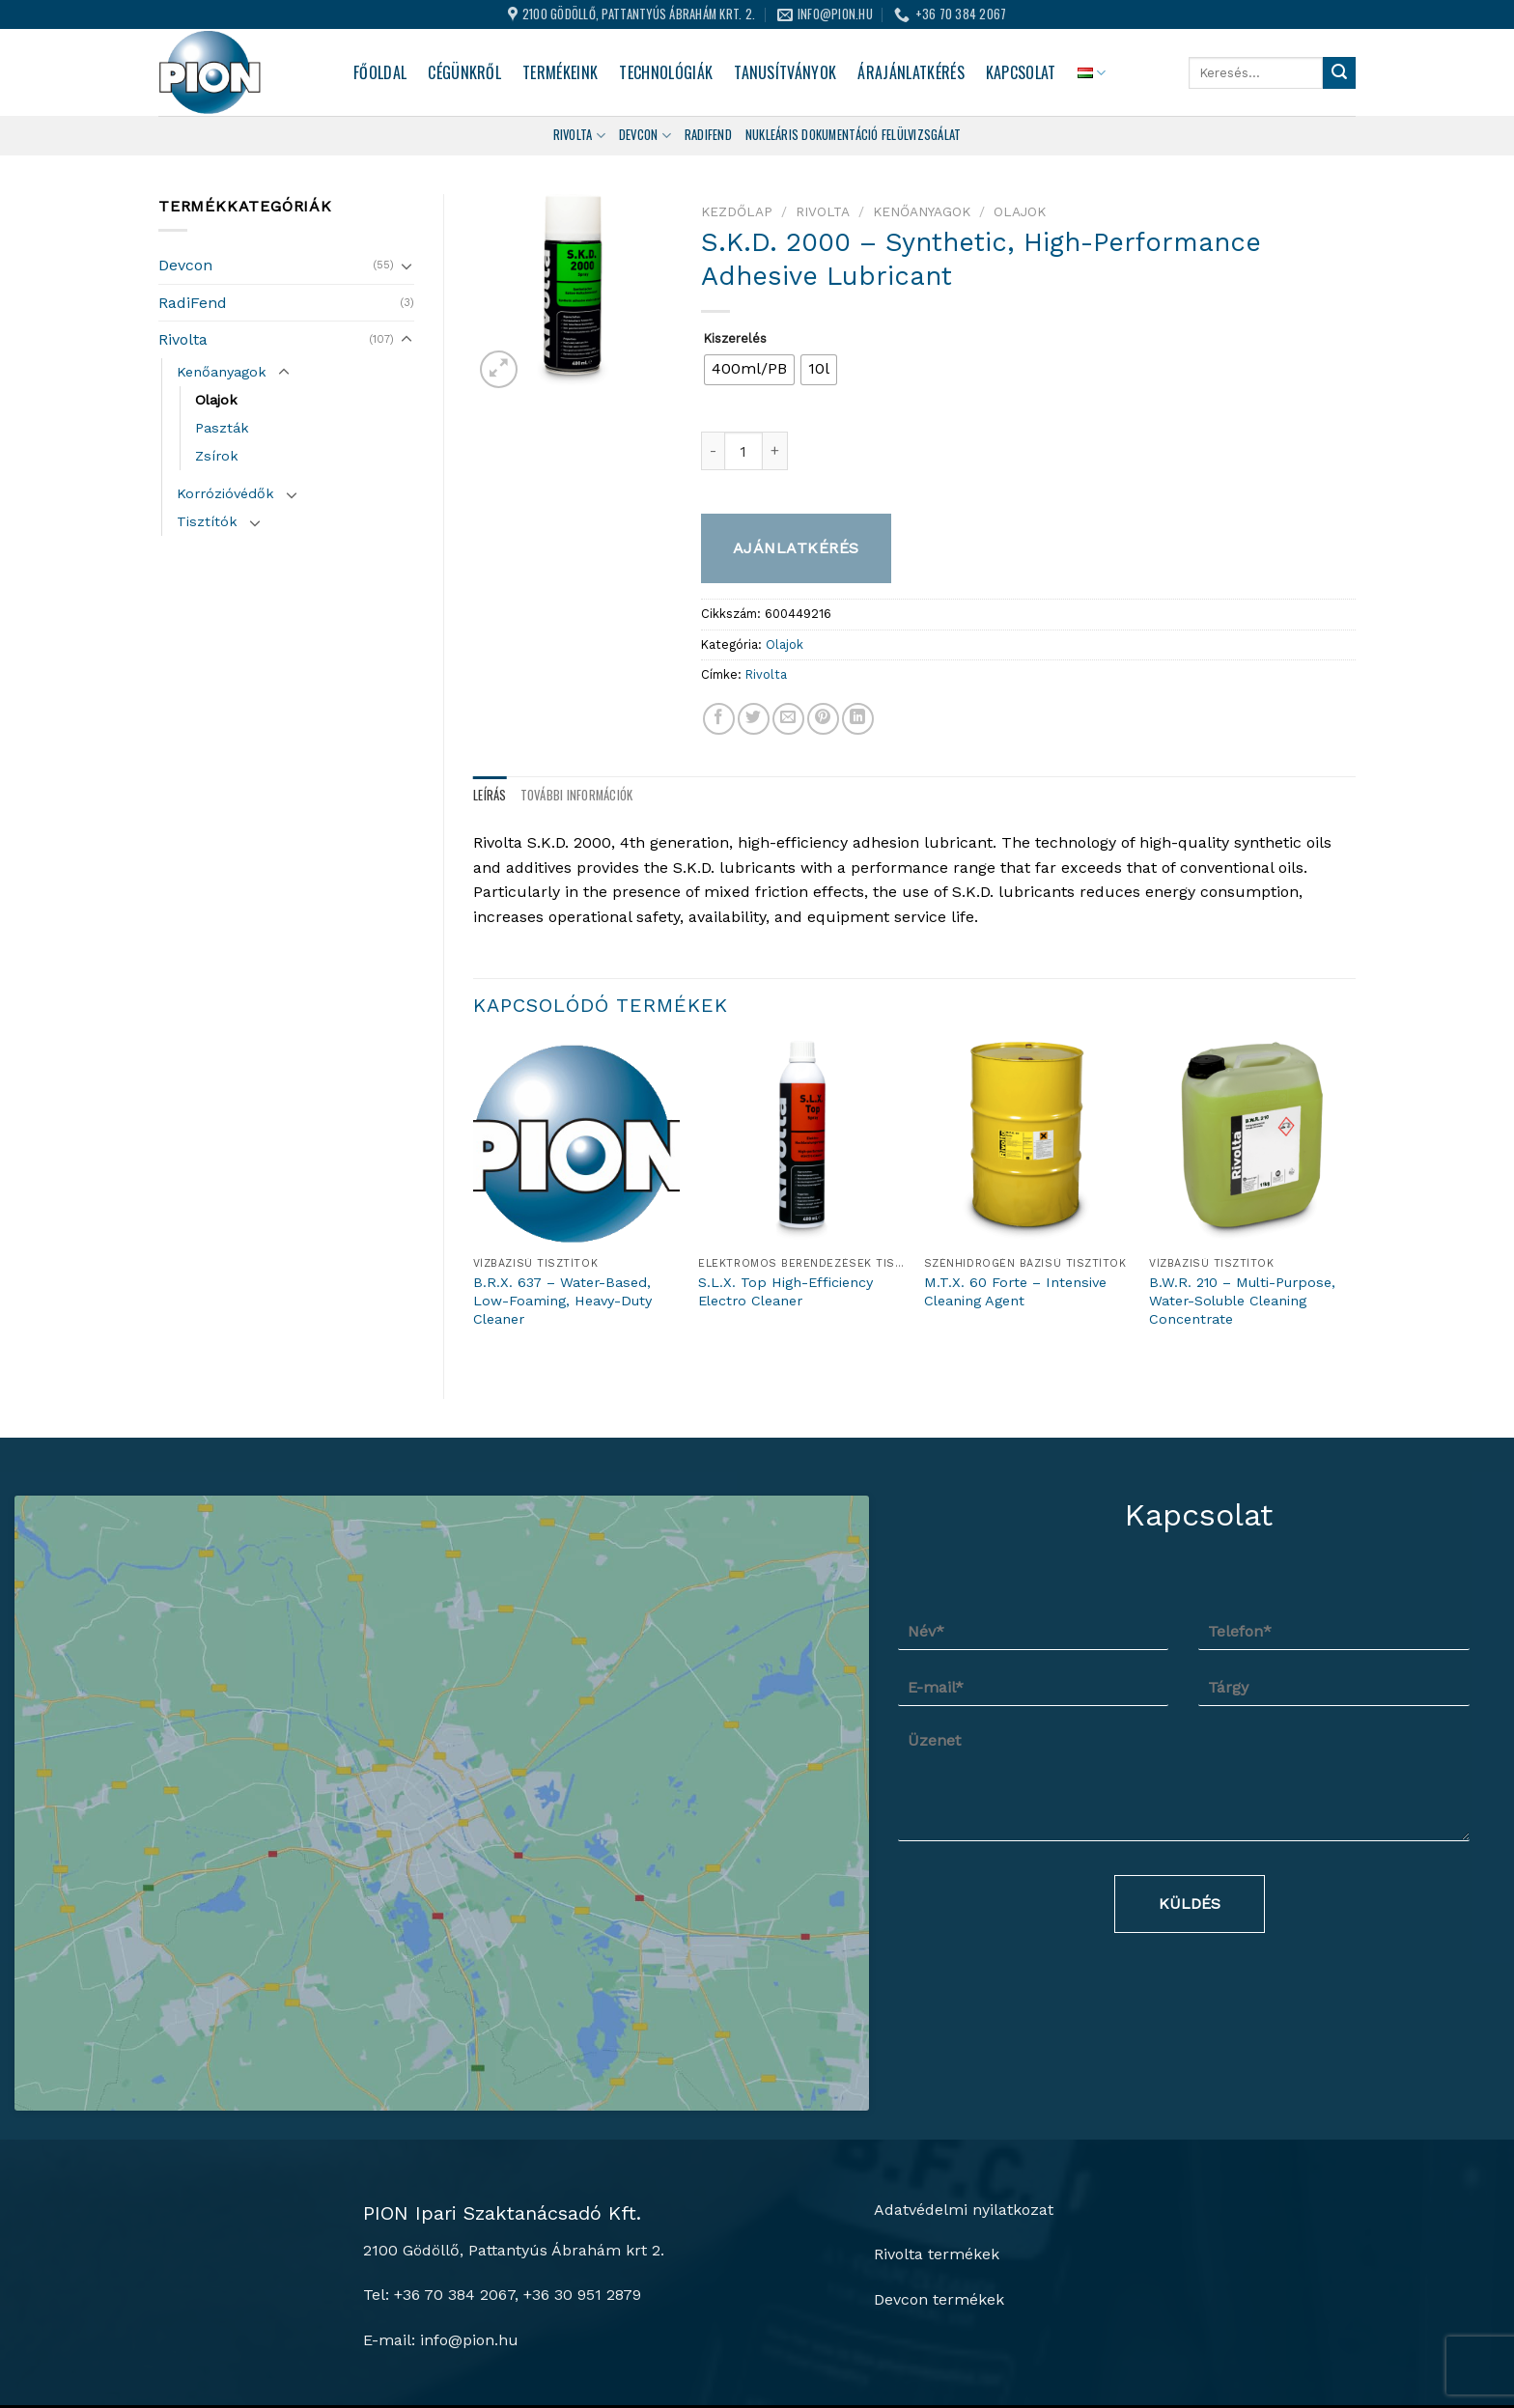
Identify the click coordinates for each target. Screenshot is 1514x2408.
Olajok (216, 399)
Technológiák (666, 72)
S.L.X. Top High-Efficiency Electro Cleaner (785, 1291)
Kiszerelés (735, 339)
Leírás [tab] (490, 795)
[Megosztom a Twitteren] (754, 719)
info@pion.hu (469, 2263)
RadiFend (192, 303)
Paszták (222, 427)
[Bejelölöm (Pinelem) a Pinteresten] (823, 719)
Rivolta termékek (936, 2178)
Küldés (1189, 1903)
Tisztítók (207, 521)
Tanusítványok (785, 72)
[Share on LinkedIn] (858, 719)
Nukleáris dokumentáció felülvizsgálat (853, 135)
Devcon (645, 135)
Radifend (708, 135)
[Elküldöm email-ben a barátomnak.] (788, 719)
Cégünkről (464, 72)
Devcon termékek (939, 2222)
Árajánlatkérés (910, 72)
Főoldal (380, 72)
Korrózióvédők (225, 493)
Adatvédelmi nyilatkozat (963, 2133)
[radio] (749, 369)
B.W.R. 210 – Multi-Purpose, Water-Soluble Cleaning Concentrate (1242, 1300)
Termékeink (560, 72)
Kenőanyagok (221, 371)
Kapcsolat (1021, 72)
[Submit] (1339, 73)
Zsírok (216, 455)
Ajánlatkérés (796, 548)
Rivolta (579, 135)
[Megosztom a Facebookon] (719, 719)
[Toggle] (406, 265)
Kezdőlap (736, 211)
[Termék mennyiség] (743, 451)
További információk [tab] (576, 795)
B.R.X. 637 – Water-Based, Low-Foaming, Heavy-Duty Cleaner (562, 1300)
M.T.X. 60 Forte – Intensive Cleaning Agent (1015, 1291)
